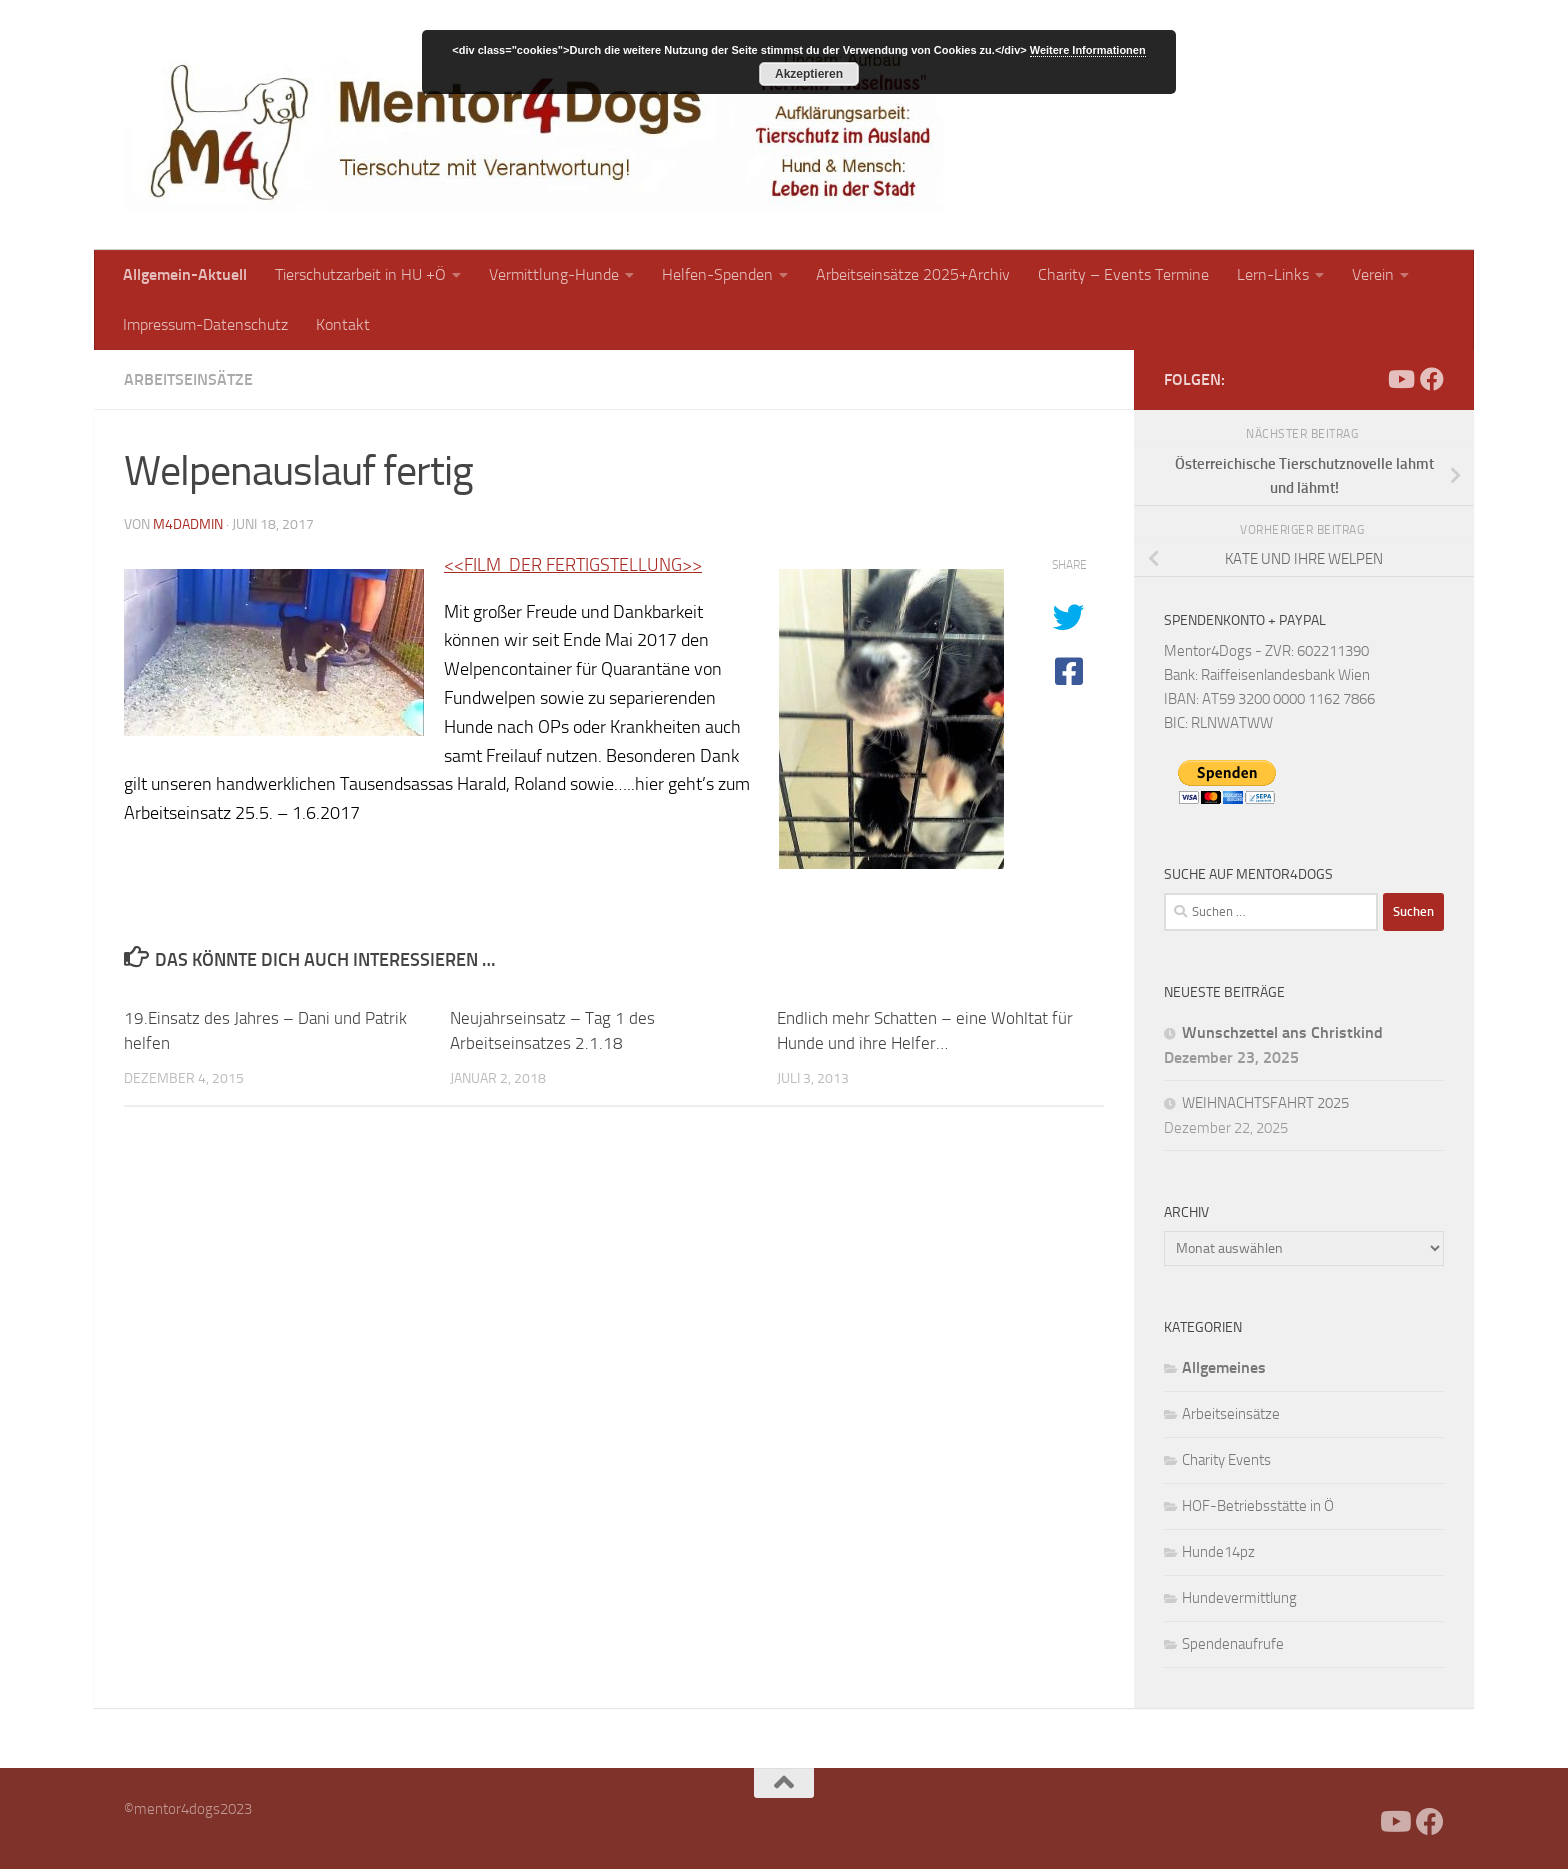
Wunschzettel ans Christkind (1282, 1032)
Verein (1373, 274)
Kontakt (343, 324)
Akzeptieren (809, 74)
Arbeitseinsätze (188, 379)
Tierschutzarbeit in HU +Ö (360, 274)
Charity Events (1226, 1460)
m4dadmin (188, 524)
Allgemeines (1224, 1367)
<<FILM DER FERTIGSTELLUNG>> (573, 565)
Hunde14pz (1218, 1552)
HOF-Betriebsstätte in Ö (1258, 1506)
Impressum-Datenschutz (205, 324)
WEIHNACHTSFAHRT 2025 (1265, 1103)
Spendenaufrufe (1233, 1644)
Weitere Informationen (1088, 50)
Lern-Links (1273, 274)
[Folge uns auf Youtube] (1400, 379)
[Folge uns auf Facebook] (1432, 379)
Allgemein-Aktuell (185, 274)
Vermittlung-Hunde (554, 274)
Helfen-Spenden (717, 274)
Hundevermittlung (1239, 1598)
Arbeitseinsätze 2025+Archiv (913, 274)
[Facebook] (1368, 379)
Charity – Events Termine (1123, 274)
